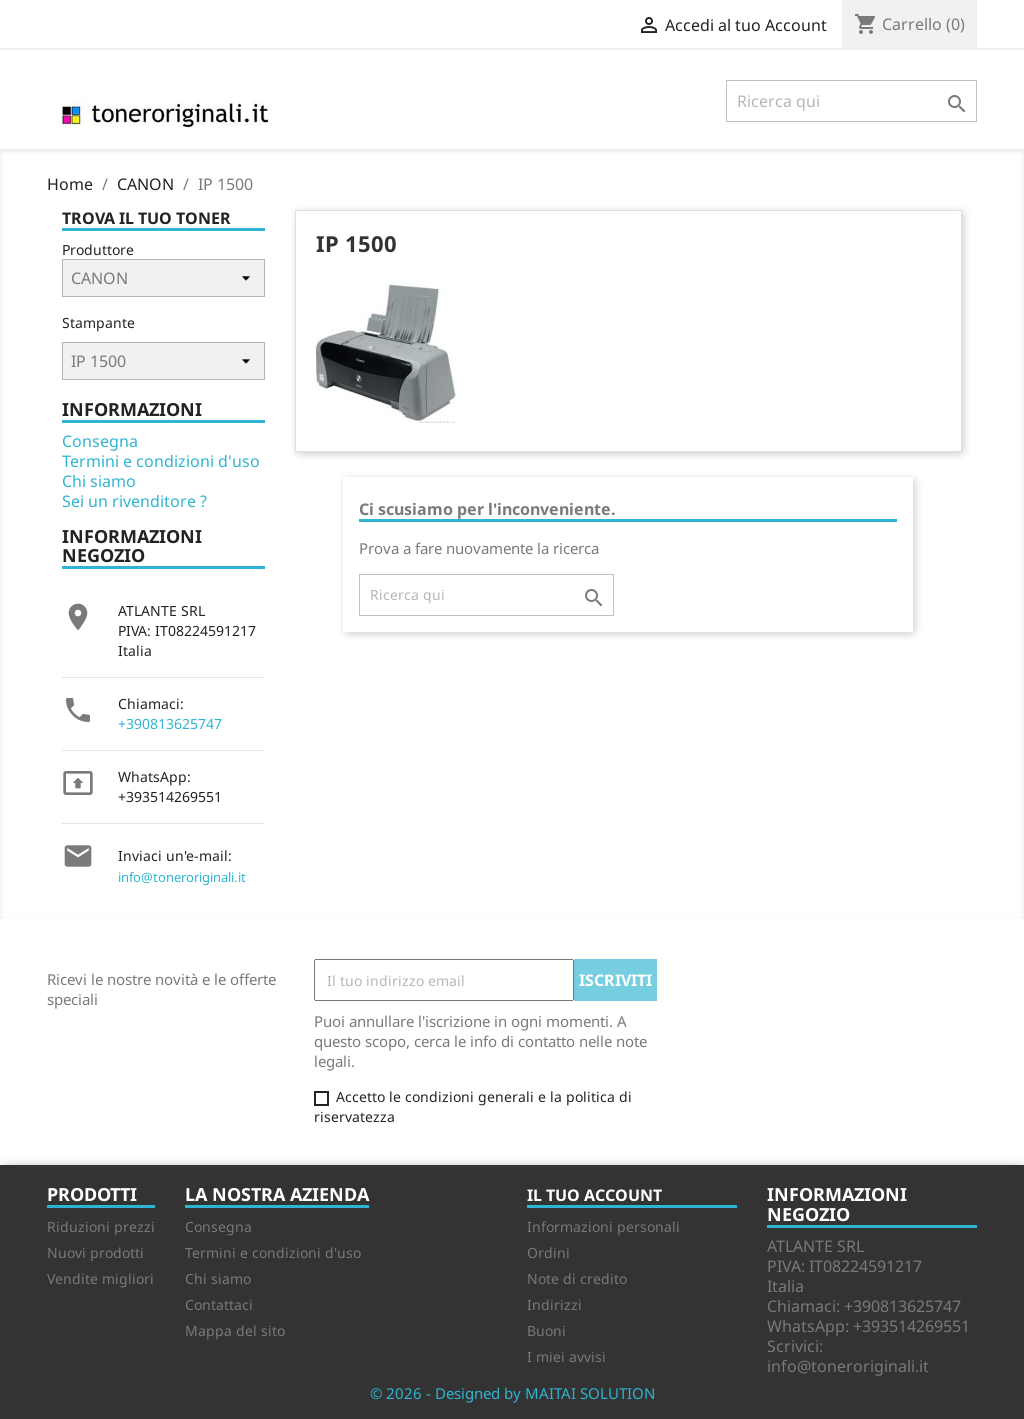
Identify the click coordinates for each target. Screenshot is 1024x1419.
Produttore (98, 249)
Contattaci (219, 1304)
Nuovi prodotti (95, 1252)
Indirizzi (554, 1304)
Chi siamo (99, 481)
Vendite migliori (100, 1278)
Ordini (548, 1252)
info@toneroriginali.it (182, 877)
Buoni (546, 1330)
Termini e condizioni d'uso (161, 461)
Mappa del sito (235, 1330)
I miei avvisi (566, 1356)
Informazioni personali (603, 1226)
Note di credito (577, 1278)
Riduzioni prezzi (101, 1226)
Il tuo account (594, 1195)
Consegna (100, 441)
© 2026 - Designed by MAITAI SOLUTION (512, 1393)
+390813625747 (170, 723)
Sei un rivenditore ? (134, 501)
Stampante (98, 322)
